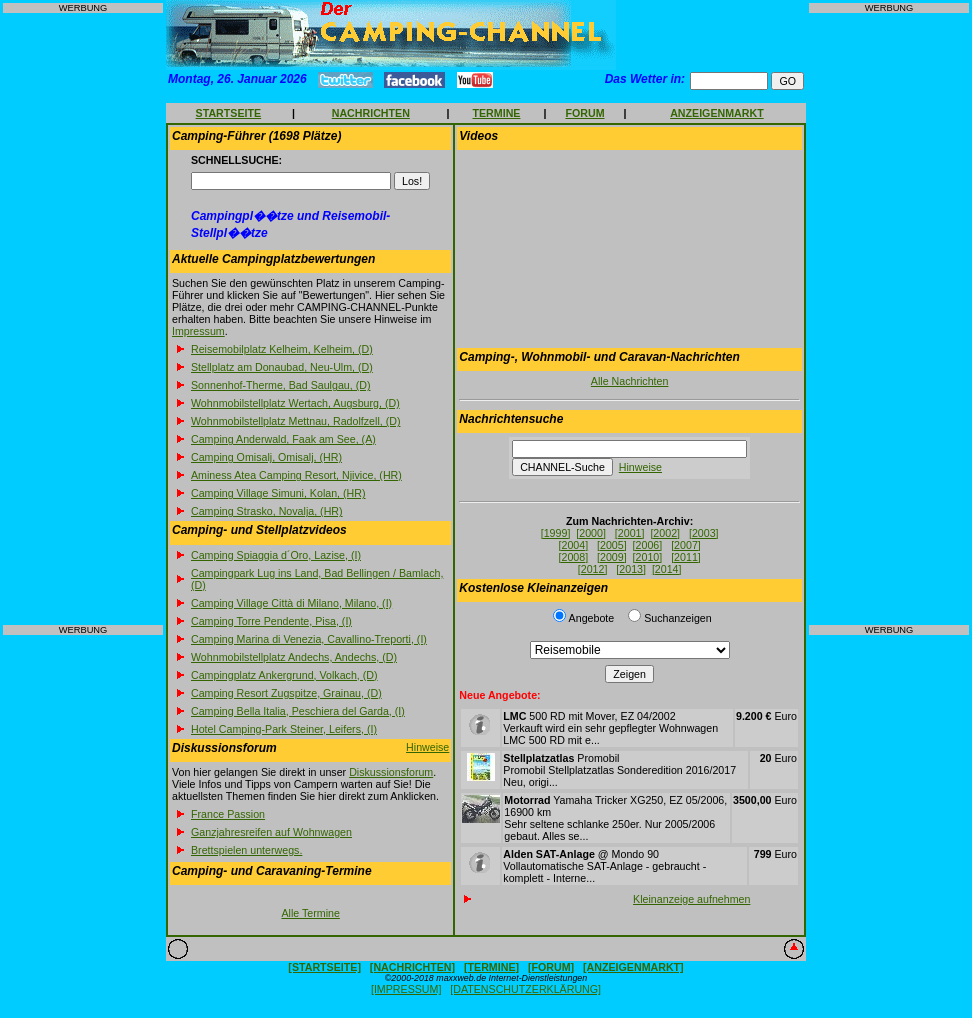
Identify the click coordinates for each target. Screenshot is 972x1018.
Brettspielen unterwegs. (246, 850)
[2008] (574, 557)
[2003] (704, 533)
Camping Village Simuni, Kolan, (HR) (278, 493)
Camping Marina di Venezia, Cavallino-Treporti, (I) (309, 639)
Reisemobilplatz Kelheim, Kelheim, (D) (282, 349)
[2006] (648, 545)
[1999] (556, 533)
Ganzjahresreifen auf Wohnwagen (271, 832)
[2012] (593, 569)
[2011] (686, 557)
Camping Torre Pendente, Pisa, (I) (271, 621)
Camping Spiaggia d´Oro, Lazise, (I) (276, 555)
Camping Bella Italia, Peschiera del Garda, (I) (298, 711)
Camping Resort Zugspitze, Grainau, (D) (286, 693)
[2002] (665, 533)
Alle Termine (310, 913)
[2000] (591, 533)
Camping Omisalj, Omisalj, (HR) (266, 457)
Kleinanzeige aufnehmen (691, 899)
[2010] (648, 557)
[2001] (630, 533)
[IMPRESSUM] (406, 989)
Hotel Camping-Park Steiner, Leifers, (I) (284, 729)
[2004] (574, 545)
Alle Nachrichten (630, 381)
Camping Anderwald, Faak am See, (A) (283, 439)
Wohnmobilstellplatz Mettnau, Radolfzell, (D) (295, 421)
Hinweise (427, 747)
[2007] (686, 545)
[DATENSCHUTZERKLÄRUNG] (525, 989)
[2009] (612, 557)
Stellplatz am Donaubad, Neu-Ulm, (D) (282, 367)
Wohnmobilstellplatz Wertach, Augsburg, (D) (295, 403)
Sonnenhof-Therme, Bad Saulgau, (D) (280, 385)
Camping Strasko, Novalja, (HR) (267, 511)
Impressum (198, 331)
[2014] (667, 569)
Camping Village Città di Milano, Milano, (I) (291, 603)
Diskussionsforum (391, 772)
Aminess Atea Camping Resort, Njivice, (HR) (296, 475)
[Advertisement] (83, 319)
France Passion (228, 814)
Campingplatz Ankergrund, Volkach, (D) (284, 675)
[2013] (631, 569)
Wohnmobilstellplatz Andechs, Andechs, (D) (294, 657)
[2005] (612, 545)
